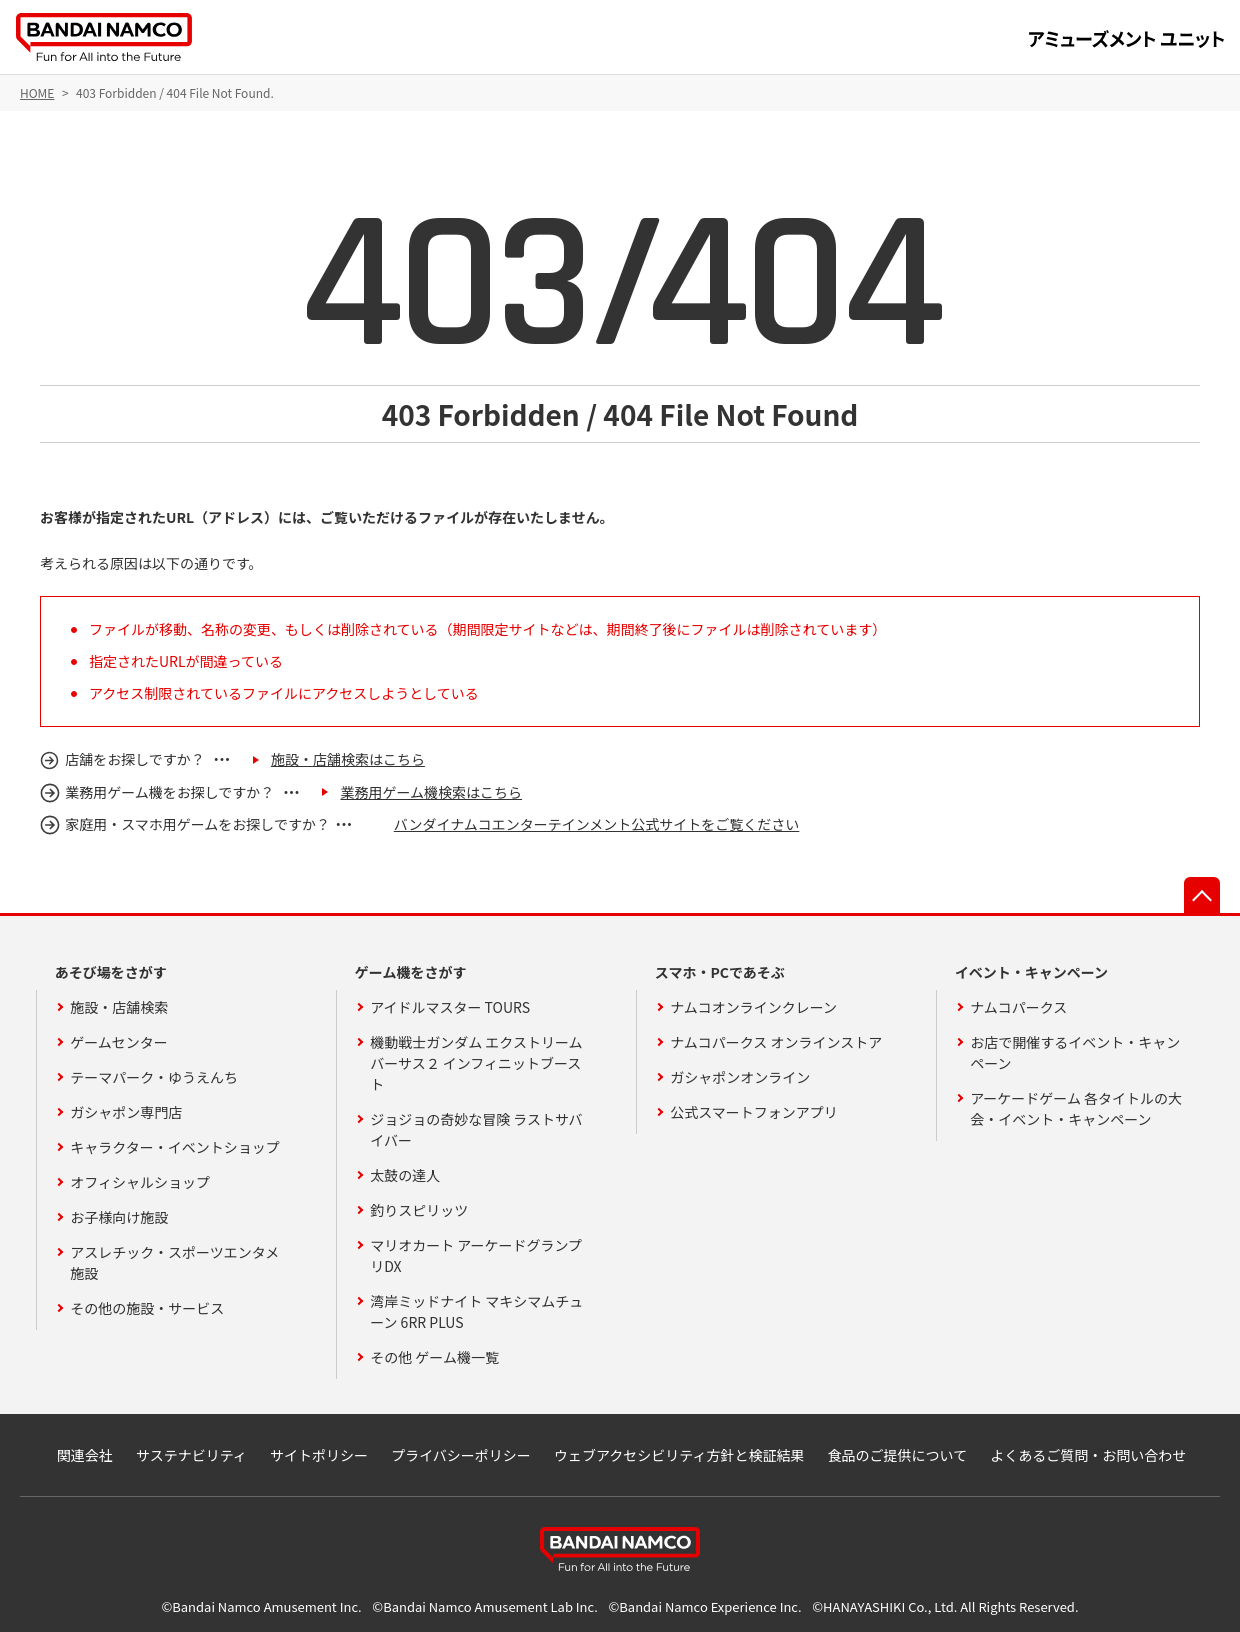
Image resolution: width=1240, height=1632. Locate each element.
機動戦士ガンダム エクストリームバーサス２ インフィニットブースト (476, 1063)
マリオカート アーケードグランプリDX (476, 1255)
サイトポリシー (319, 1455)
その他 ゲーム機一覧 (434, 1357)
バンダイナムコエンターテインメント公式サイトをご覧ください (597, 824)
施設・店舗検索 (119, 1007)
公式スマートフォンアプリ (754, 1112)
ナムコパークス (1018, 1007)
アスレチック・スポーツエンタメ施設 (174, 1262)
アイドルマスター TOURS (450, 1007)
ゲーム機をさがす (411, 972)
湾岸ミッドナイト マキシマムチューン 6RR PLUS (476, 1311)
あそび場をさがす (111, 972)
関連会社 (85, 1455)
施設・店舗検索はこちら (348, 759)
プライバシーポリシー (461, 1455)
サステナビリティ (191, 1455)
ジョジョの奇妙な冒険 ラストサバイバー (476, 1129)
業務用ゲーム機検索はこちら (431, 792)
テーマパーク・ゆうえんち (154, 1077)
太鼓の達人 (405, 1175)
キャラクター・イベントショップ (174, 1147)
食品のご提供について (898, 1455)
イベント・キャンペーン (1031, 972)
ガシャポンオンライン (740, 1077)
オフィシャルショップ (140, 1182)
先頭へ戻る (1202, 895)
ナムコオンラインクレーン (753, 1007)
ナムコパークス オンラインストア (776, 1042)
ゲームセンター (119, 1042)
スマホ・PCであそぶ (720, 972)
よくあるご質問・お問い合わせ (1088, 1455)
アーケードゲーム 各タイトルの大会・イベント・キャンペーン (1076, 1108)
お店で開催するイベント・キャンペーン (1075, 1052)
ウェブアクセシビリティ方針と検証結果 (679, 1455)
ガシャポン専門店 (126, 1112)
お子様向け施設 (119, 1217)
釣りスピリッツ (419, 1210)
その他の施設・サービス (147, 1308)
